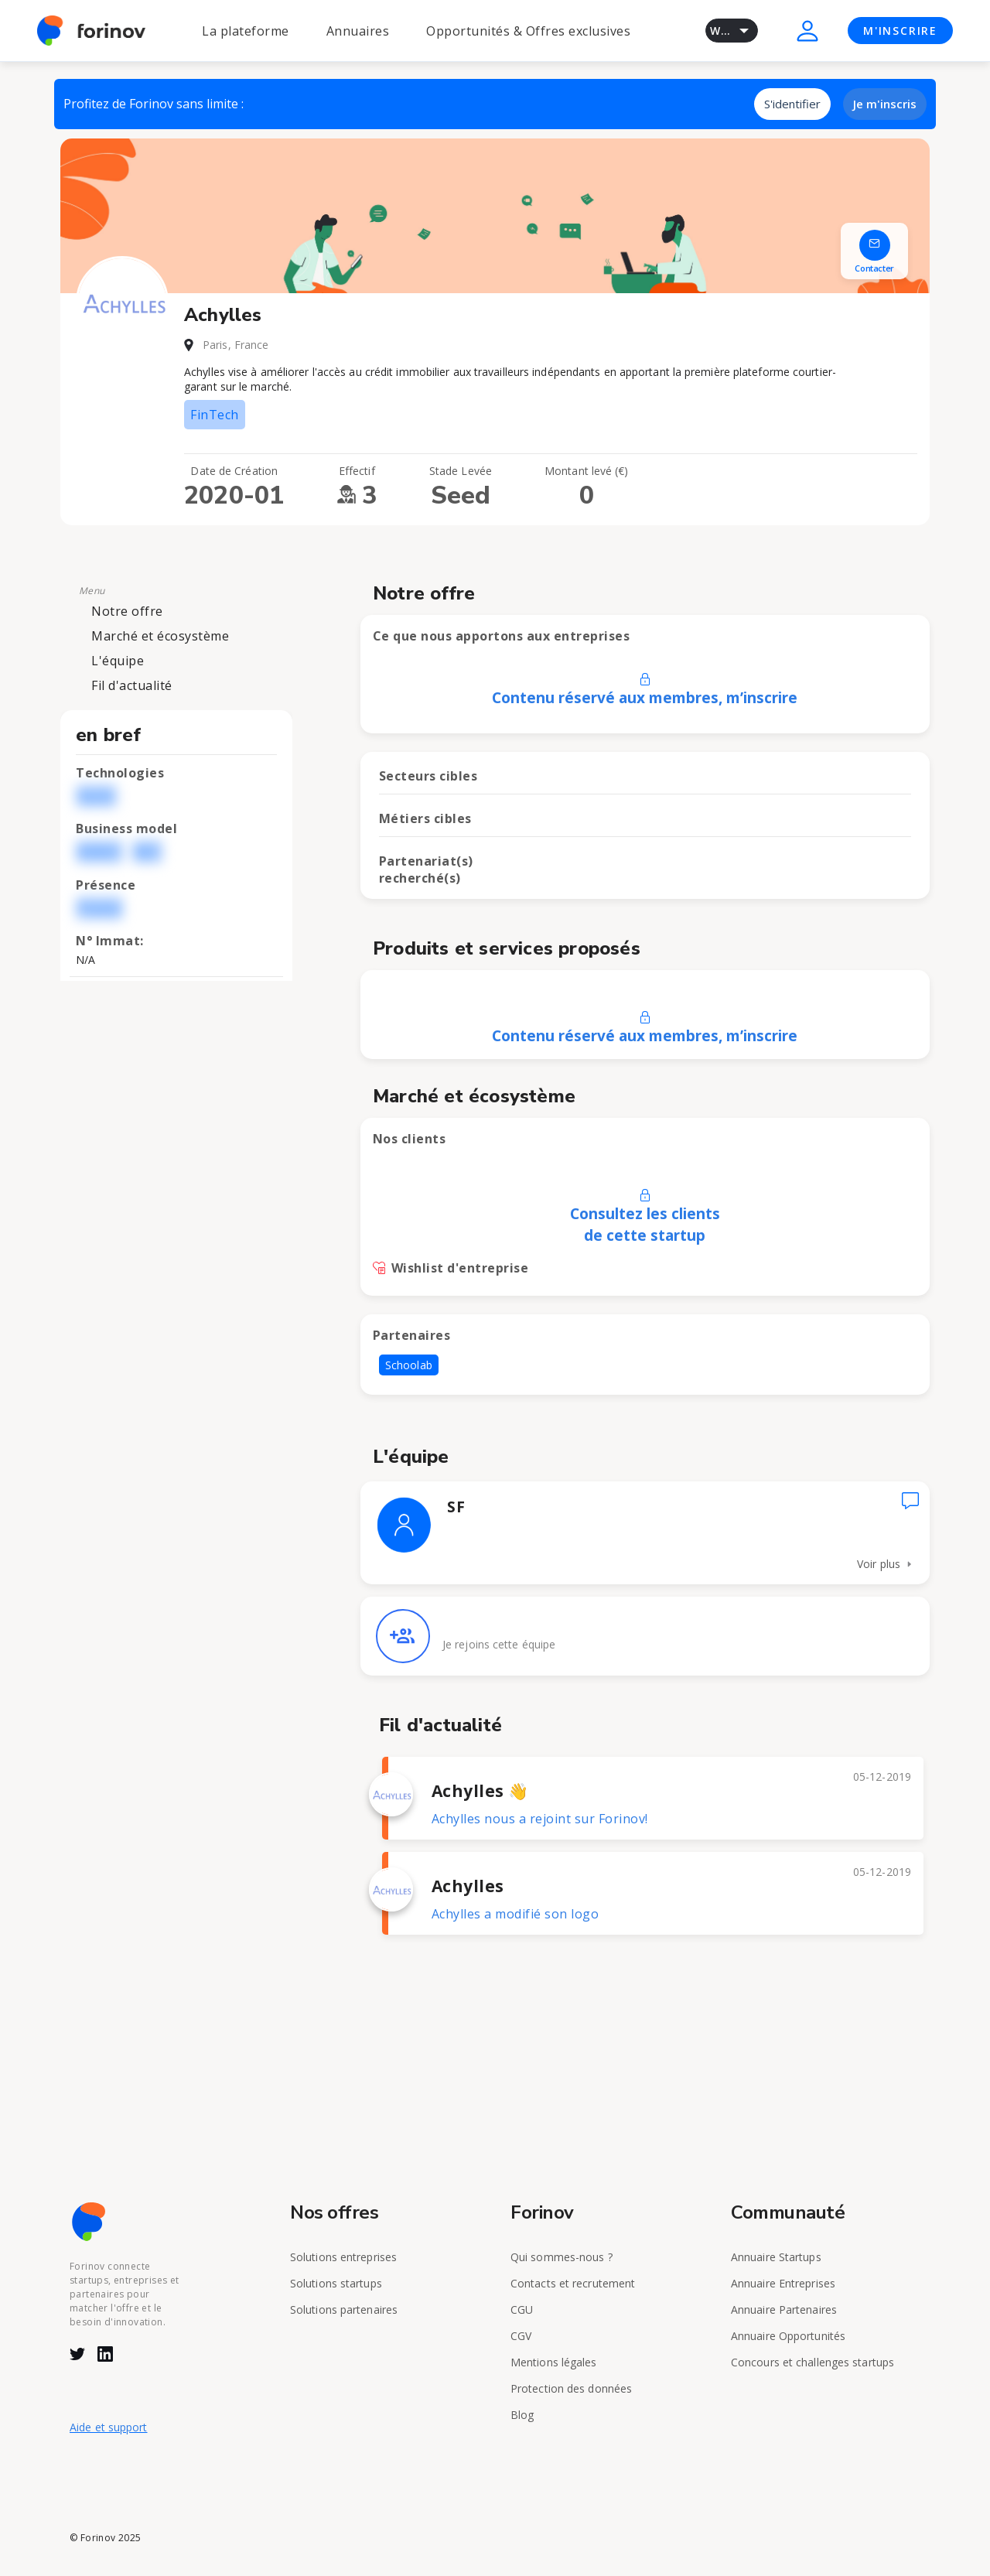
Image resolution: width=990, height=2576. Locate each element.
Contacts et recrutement (572, 2283)
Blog (522, 2414)
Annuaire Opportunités (788, 2335)
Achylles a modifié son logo (515, 1913)
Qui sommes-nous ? (561, 2257)
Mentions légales (553, 2362)
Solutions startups (336, 2283)
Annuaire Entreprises (783, 2283)
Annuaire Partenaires (784, 2309)
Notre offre (127, 611)
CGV (520, 2335)
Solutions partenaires (344, 2309)
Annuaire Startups (776, 2257)
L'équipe (117, 660)
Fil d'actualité (131, 685)
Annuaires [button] (358, 30)
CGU (521, 2309)
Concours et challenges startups (812, 2362)
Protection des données (571, 2388)
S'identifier (792, 103)
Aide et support (109, 2427)
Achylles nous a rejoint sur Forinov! (540, 1818)
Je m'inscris (885, 103)
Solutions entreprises (343, 2257)
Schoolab (408, 1365)
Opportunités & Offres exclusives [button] (528, 30)
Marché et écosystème (160, 635)
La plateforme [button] (245, 30)
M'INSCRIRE (900, 30)
